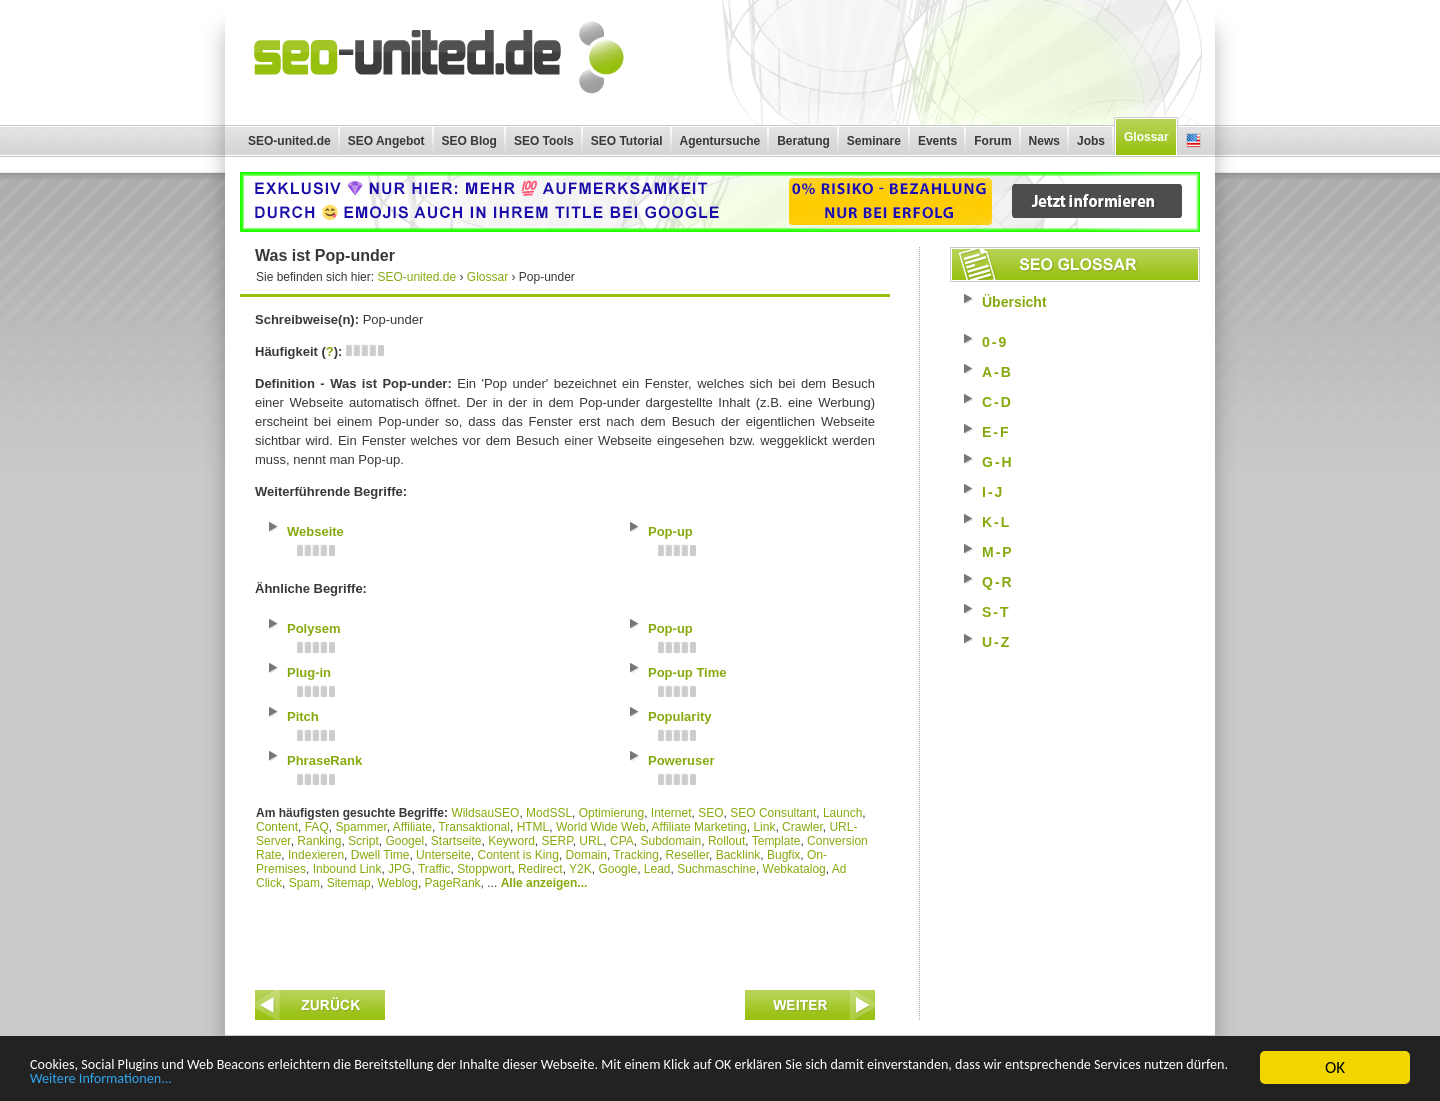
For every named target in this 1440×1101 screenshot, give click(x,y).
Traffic (434, 869)
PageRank (453, 883)
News (1044, 141)
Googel (404, 841)
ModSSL (549, 813)
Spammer (360, 827)
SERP (557, 841)
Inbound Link (347, 869)
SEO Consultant (773, 813)
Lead (657, 869)
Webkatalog (794, 869)
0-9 (995, 342)
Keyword (511, 841)
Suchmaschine (716, 869)
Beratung (803, 141)
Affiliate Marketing (699, 827)
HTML (533, 827)
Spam (304, 883)
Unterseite (443, 855)
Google (617, 869)
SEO (710, 813)
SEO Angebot (386, 141)
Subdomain (671, 841)
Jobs (1091, 141)
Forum (992, 141)
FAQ (317, 827)
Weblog (397, 883)
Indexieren (316, 855)
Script (363, 841)
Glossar (1146, 137)
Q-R (998, 582)
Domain (586, 855)
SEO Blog (469, 141)
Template (776, 841)
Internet (671, 813)
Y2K (580, 869)
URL (591, 841)
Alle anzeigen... (544, 883)
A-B (997, 372)
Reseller (687, 855)
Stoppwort (484, 869)
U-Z (996, 642)
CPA (622, 841)
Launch (842, 813)
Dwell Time (380, 855)
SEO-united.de (289, 141)
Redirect (540, 869)
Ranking (319, 841)
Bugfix (783, 855)
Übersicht (1014, 302)
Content (277, 827)
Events (937, 141)
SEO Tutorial (627, 141)
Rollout (726, 841)
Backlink (738, 855)
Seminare (874, 141)
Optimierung (611, 813)
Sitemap (349, 883)
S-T (996, 612)
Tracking (636, 855)
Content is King (517, 855)
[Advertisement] (565, 935)
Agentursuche (720, 141)
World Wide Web (601, 827)
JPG (399, 869)
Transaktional (474, 827)
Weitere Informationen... (388, 1079)
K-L (996, 522)
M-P (998, 552)
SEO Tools (544, 141)
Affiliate (412, 827)
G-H (998, 462)
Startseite (456, 841)
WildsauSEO (485, 813)
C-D (997, 402)
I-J (993, 492)
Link (764, 827)
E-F (996, 432)
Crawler (802, 827)
